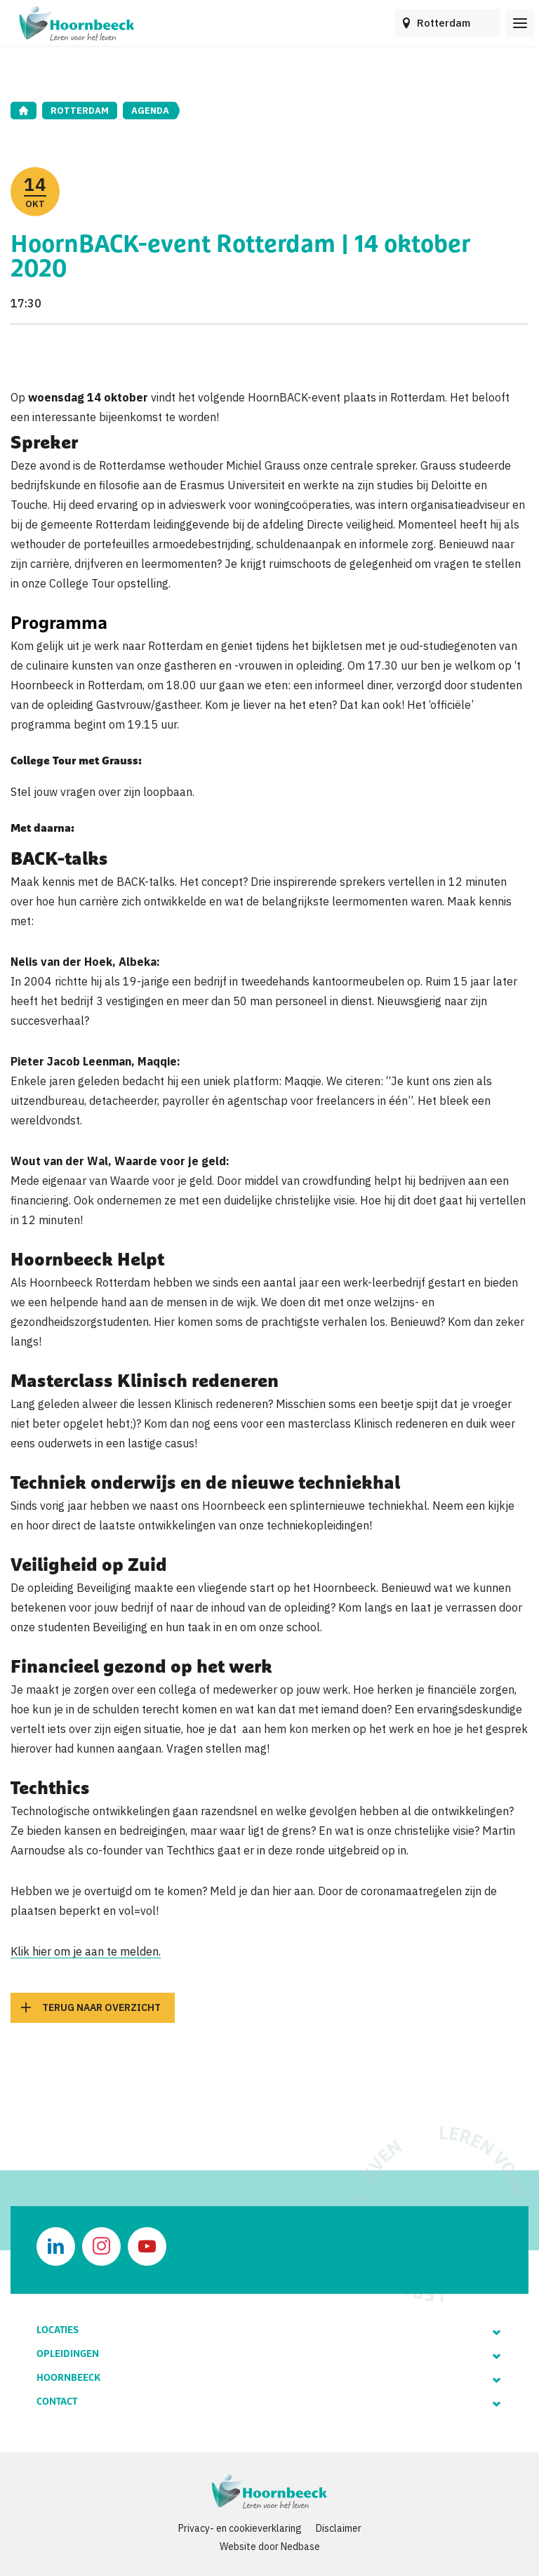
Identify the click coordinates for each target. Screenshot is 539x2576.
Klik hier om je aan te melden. (86, 1951)
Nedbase (300, 2546)
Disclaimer (338, 2528)
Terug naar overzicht (101, 2007)
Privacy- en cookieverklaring (240, 2528)
